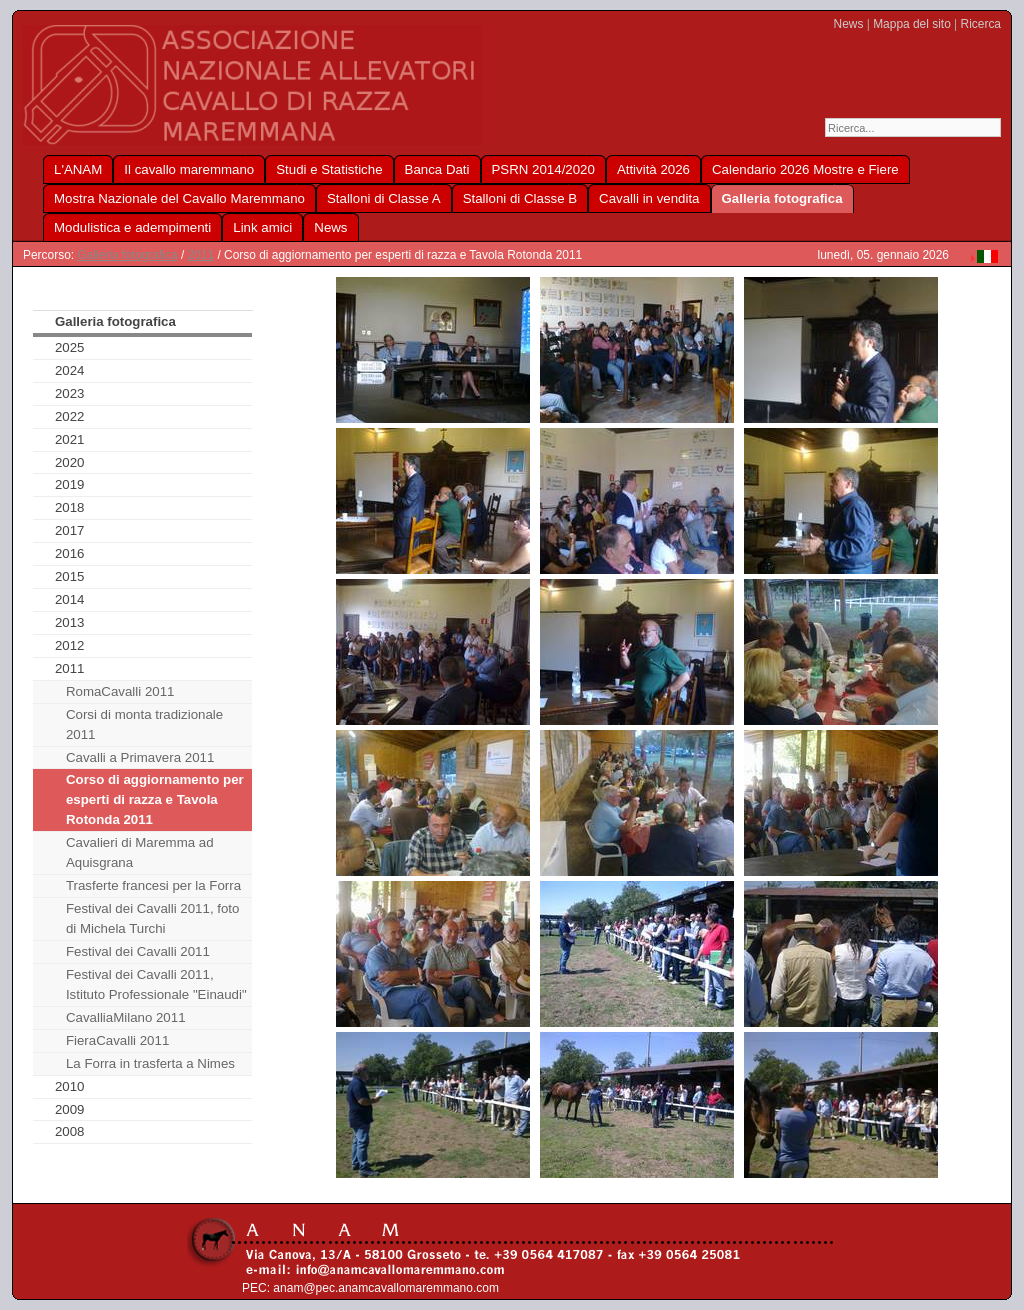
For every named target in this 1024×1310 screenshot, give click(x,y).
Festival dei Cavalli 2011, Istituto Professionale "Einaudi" (156, 984)
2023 (70, 393)
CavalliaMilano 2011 (126, 1017)
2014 (70, 599)
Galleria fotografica (127, 255)
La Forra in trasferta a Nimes (150, 1063)
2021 (70, 439)
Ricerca (981, 24)
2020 (70, 462)
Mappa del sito (912, 24)
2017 (70, 530)
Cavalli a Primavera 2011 (140, 757)
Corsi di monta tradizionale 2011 (144, 724)
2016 (70, 553)
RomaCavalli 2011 (120, 691)
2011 (201, 255)
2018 (70, 507)
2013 (70, 622)
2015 (70, 576)
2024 (70, 370)
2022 (70, 416)
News (849, 24)
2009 (70, 1109)
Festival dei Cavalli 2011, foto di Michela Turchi (153, 918)
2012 (70, 645)
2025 (70, 347)
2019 (70, 484)
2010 (70, 1086)
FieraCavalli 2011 (117, 1040)
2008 (70, 1131)
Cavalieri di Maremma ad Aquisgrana (140, 852)
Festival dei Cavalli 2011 (138, 951)
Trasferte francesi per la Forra (153, 885)
